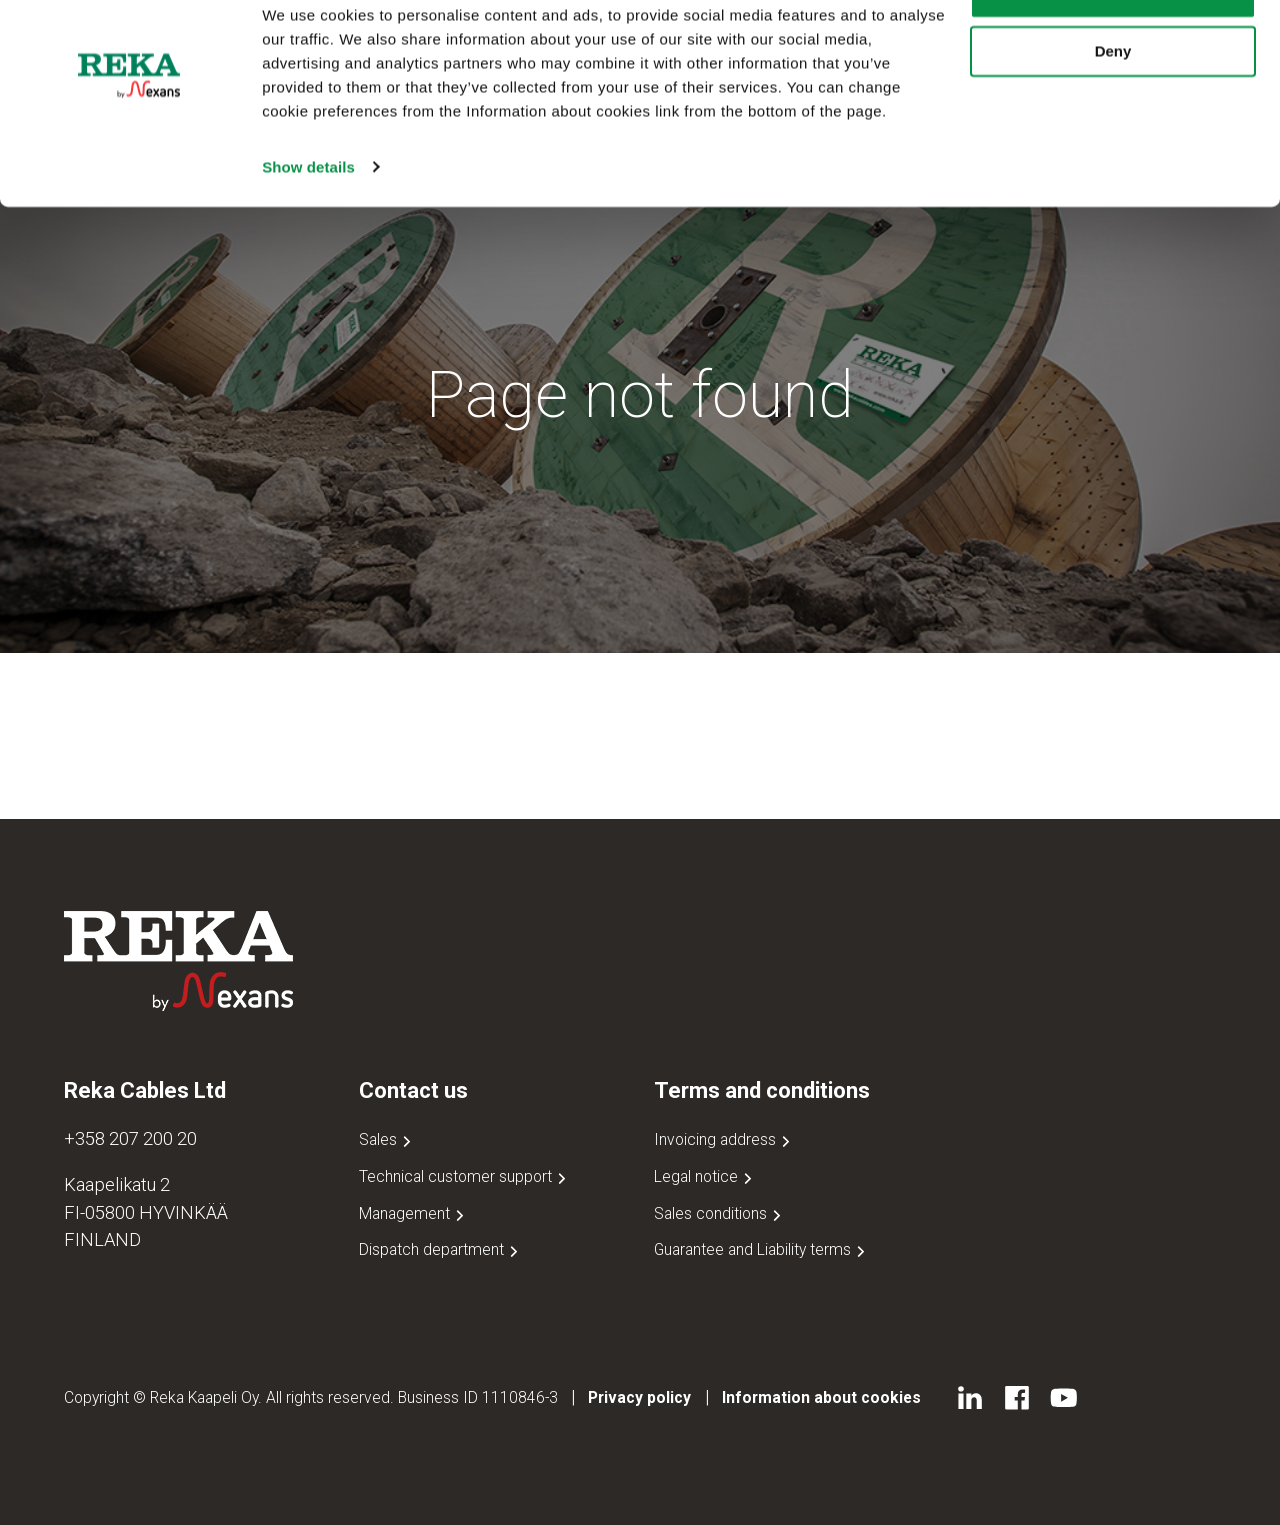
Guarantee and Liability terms (761, 1249)
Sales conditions (719, 1213)
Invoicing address (724, 1139)
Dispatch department (440, 1249)
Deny (1113, 108)
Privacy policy (639, 1397)
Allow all (1113, 49)
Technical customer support (464, 1176)
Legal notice (705, 1176)
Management (413, 1213)
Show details (308, 223)
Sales (387, 1139)
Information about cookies (821, 1397)
